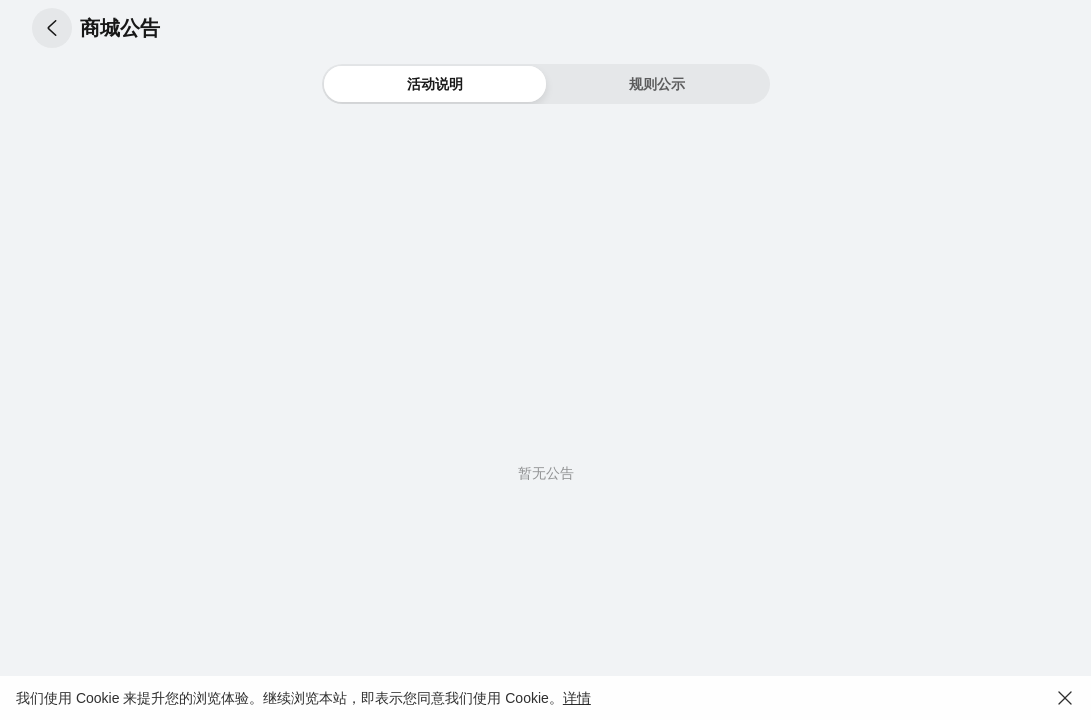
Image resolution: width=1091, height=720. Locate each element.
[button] (52, 28)
